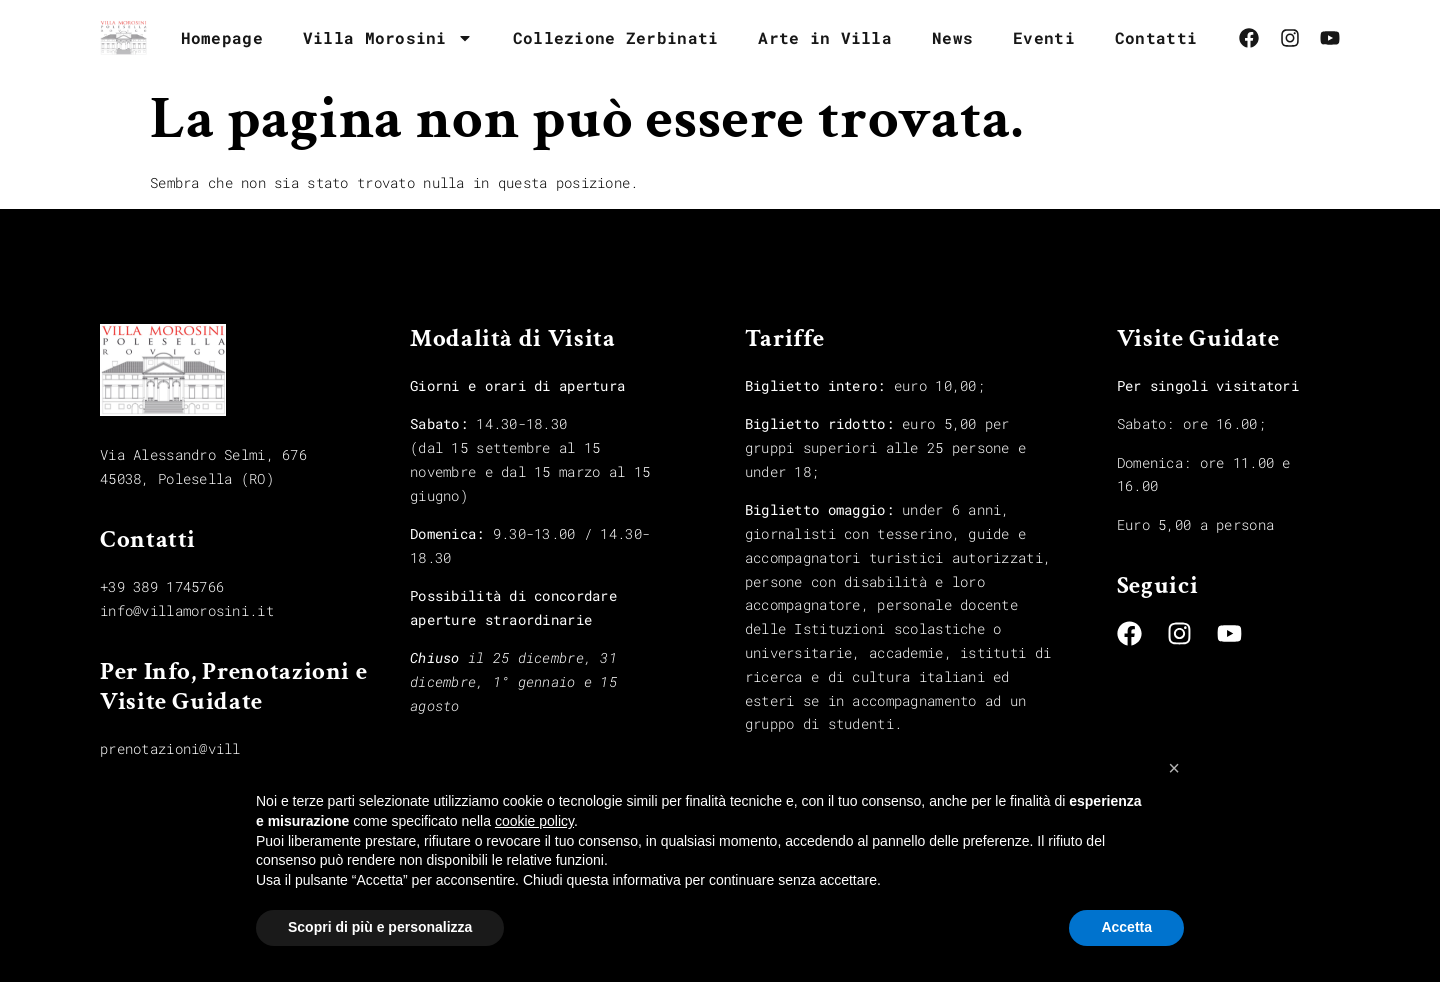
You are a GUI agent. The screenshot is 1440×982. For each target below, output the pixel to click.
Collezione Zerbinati (616, 37)
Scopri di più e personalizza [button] (380, 927)
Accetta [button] (1126, 927)
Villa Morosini (388, 38)
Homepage (222, 37)
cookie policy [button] (534, 821)
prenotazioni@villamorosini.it (220, 748)
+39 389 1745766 (162, 586)
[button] (1174, 768)
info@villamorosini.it (187, 610)
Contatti (1156, 37)
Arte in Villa (825, 37)
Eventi (1044, 37)
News (952, 37)
